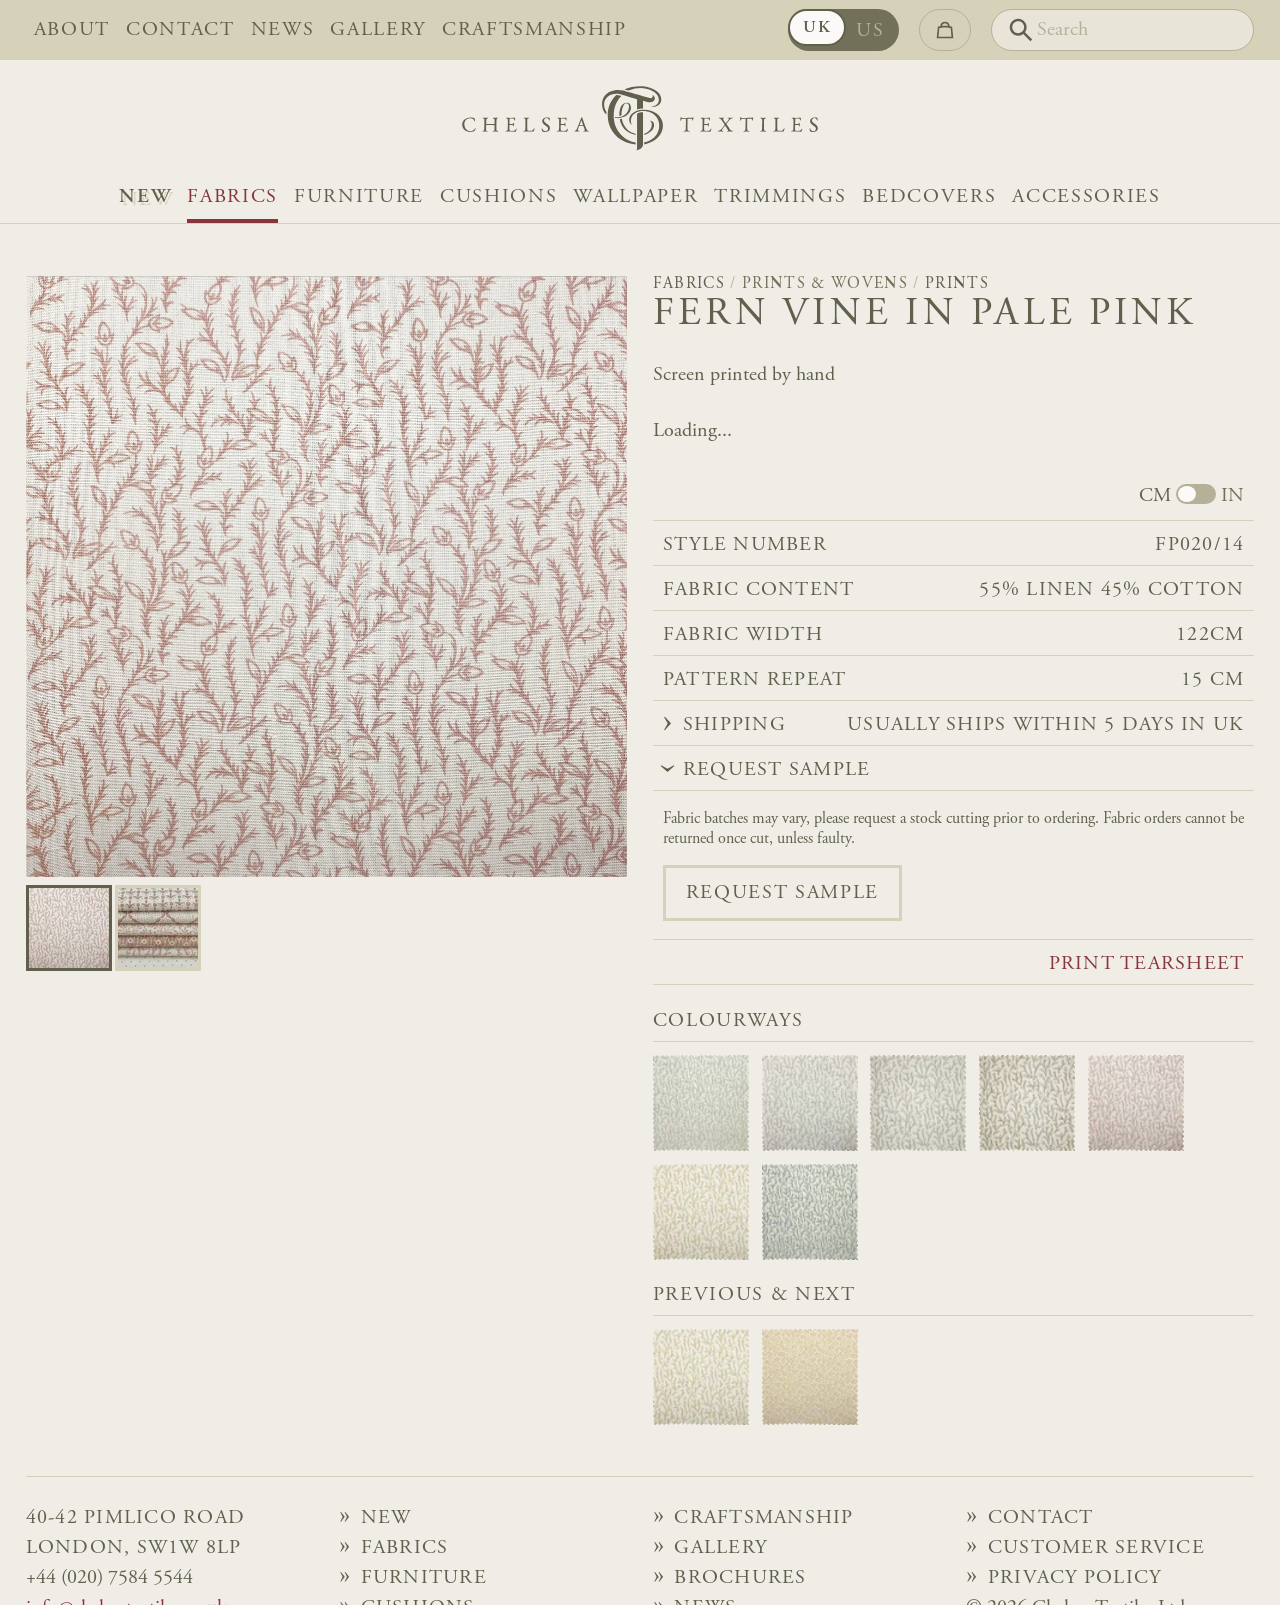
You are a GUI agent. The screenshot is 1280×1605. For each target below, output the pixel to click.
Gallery (378, 30)
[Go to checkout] (945, 30)
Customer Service (1096, 1548)
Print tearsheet (1147, 964)
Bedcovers (929, 197)
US (870, 31)
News (283, 30)
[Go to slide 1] (158, 928)
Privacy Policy (1075, 1578)
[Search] (1122, 30)
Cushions (498, 197)
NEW (145, 197)
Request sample (782, 893)
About (72, 30)
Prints (957, 284)
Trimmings (780, 197)
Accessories (1086, 197)
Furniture (359, 197)
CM (1155, 496)
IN (1232, 496)
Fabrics (232, 197)
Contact (180, 30)
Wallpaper (635, 197)
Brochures (740, 1578)
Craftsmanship (534, 30)
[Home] (640, 123)
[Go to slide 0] (69, 928)
